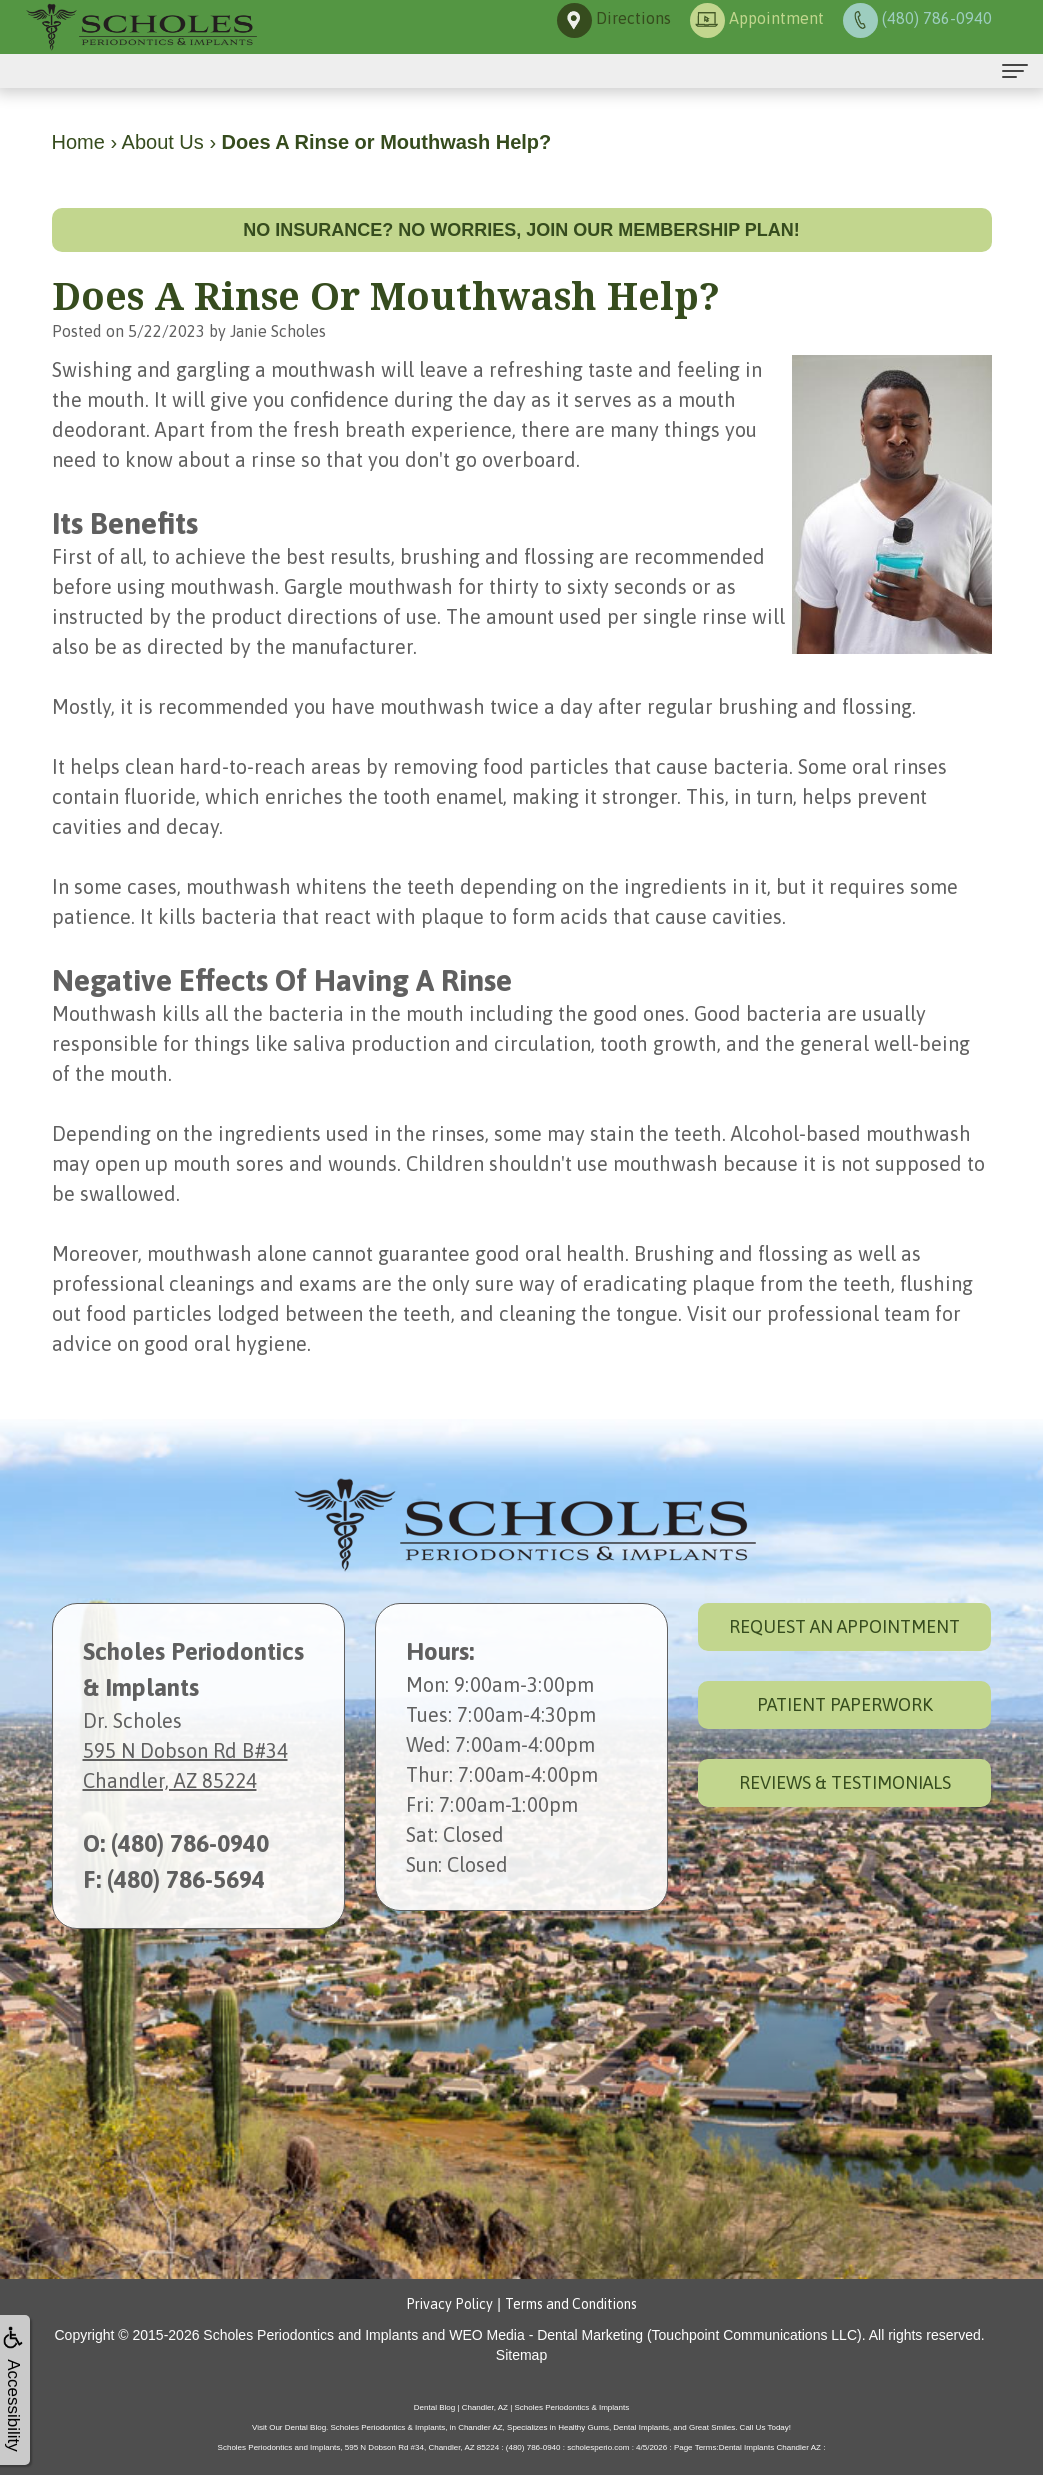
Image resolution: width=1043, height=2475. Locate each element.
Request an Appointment (844, 1626)
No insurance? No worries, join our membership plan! (521, 230)
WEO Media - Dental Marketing (546, 2335)
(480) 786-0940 (190, 1843)
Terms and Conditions (571, 2304)
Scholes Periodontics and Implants (310, 2335)
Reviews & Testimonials (845, 1782)
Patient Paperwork (845, 1704)
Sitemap (521, 2355)
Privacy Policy (449, 2304)
